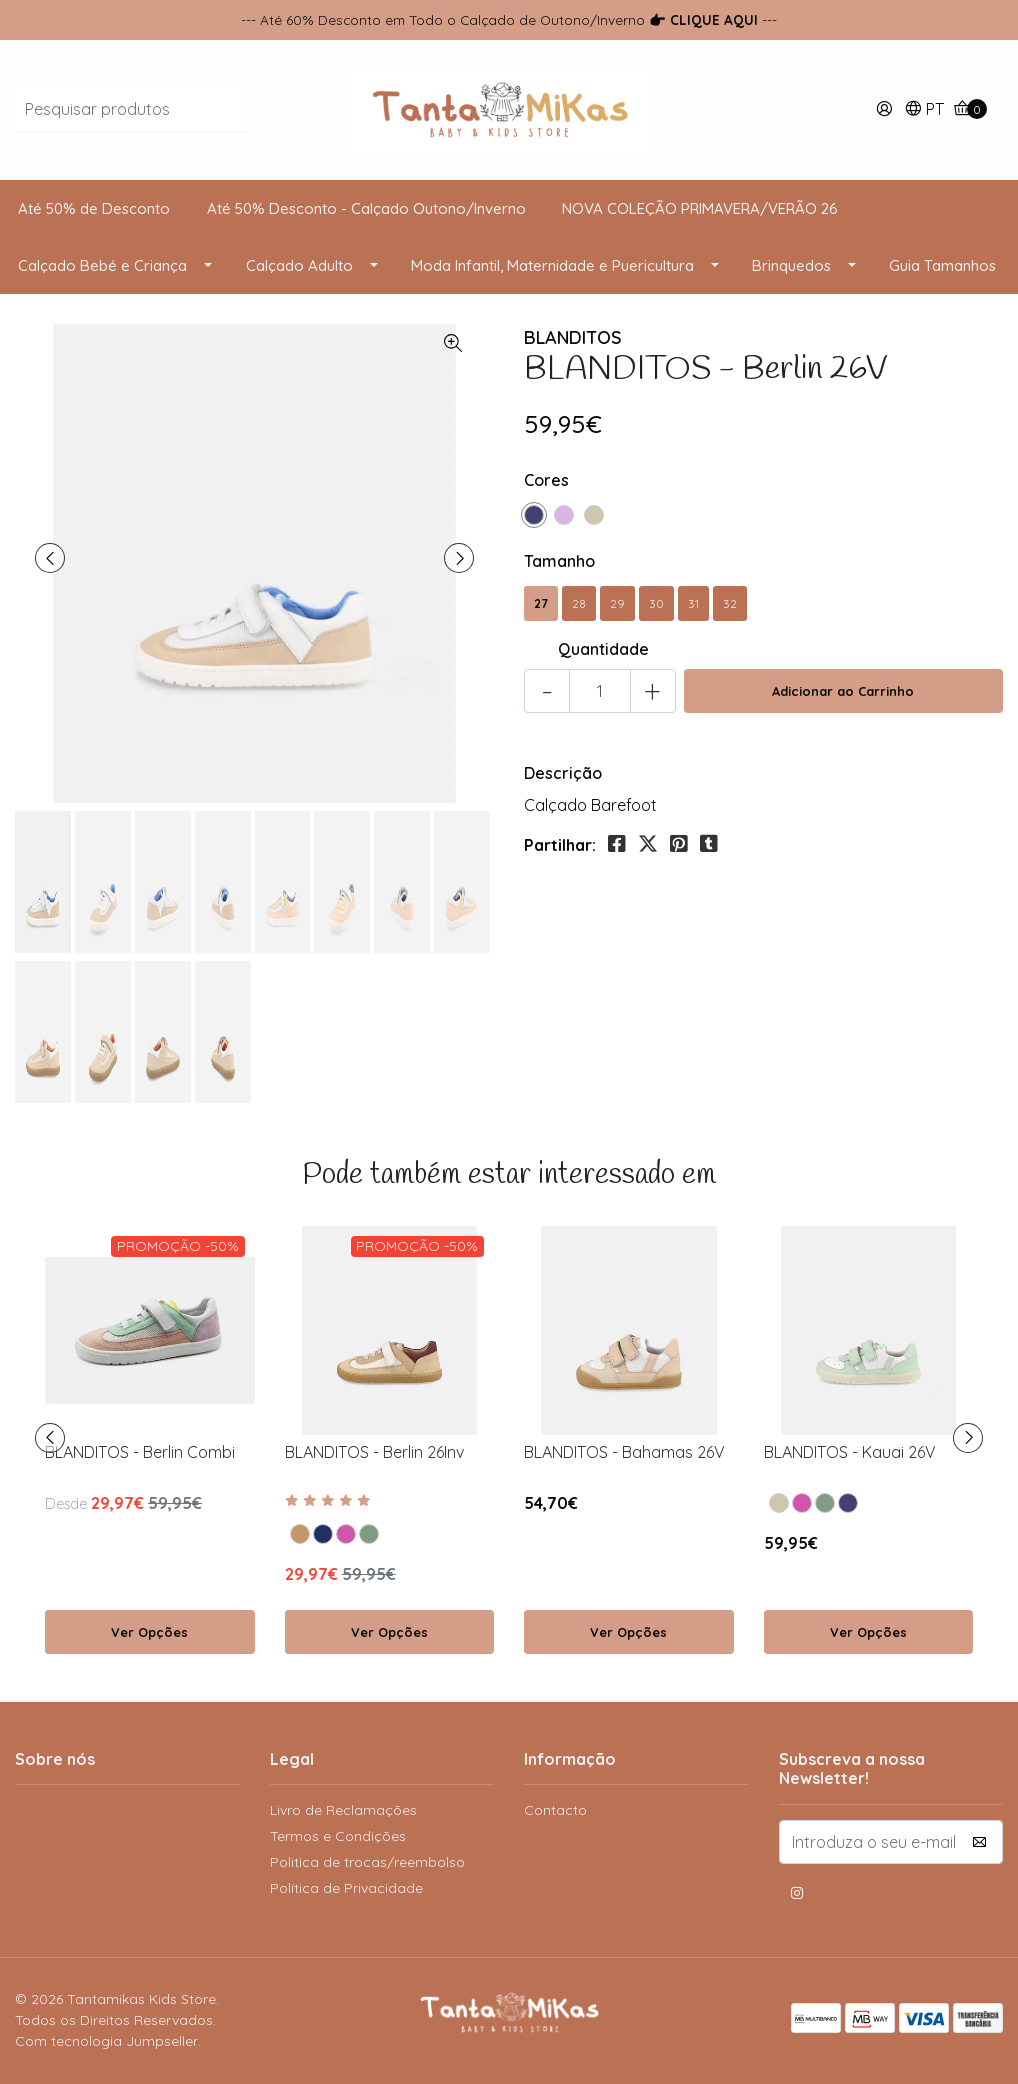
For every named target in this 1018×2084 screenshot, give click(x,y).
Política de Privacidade (346, 1888)
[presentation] (50, 558)
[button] (924, 110)
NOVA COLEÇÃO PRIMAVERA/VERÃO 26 (700, 208)
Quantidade (603, 649)
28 (579, 603)
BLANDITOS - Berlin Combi (140, 1452)
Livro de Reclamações (343, 1810)
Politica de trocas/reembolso (367, 1862)
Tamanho (559, 561)
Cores (546, 480)
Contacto (555, 1810)
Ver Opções (149, 1632)
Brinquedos (791, 265)
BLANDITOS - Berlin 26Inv (374, 1452)
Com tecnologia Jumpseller (106, 2041)
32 (730, 603)
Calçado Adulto (299, 265)
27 (541, 603)
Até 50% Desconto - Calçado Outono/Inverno (366, 208)
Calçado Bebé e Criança (102, 265)
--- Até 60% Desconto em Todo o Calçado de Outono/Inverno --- (509, 19)
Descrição (563, 773)
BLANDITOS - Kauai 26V (850, 1452)
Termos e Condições (338, 1836)
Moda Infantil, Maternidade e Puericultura (552, 265)
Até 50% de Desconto (94, 208)
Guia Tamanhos (942, 265)
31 (693, 603)
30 (656, 603)
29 (617, 603)
